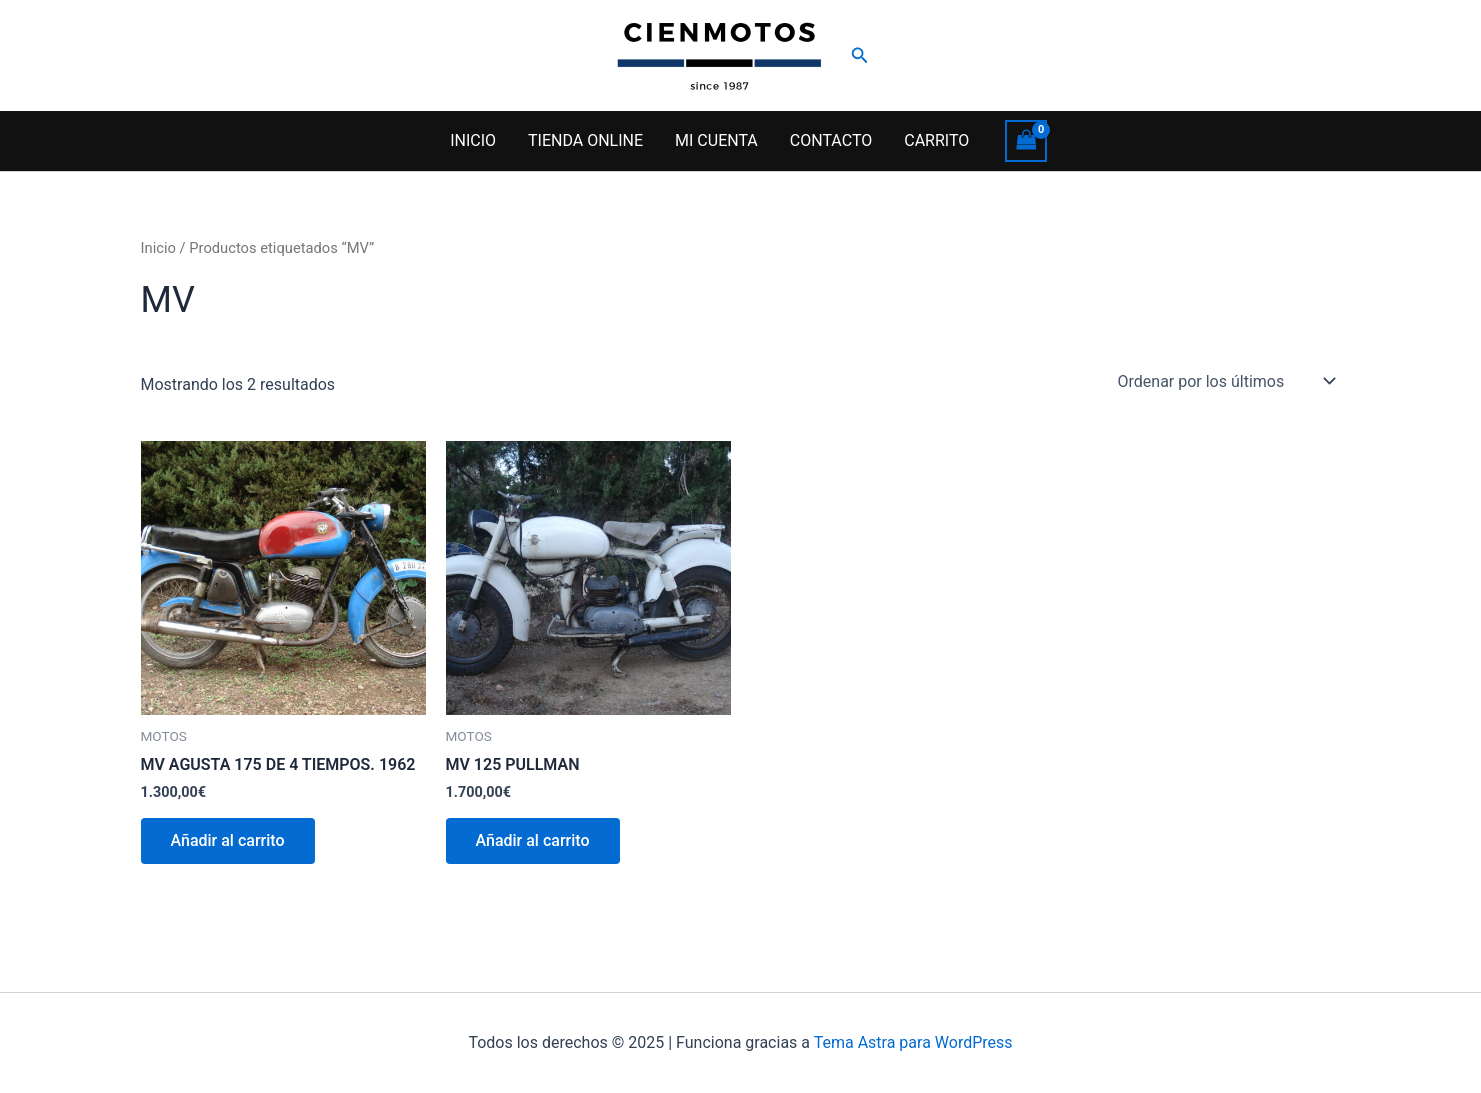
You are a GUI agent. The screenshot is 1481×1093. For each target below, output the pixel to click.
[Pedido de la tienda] (1225, 381)
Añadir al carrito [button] (228, 840)
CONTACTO (831, 140)
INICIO (473, 140)
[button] (860, 55)
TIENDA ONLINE (585, 140)
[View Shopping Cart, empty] (1026, 140)
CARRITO (936, 140)
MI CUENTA (716, 140)
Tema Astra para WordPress (913, 1042)
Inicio (158, 248)
